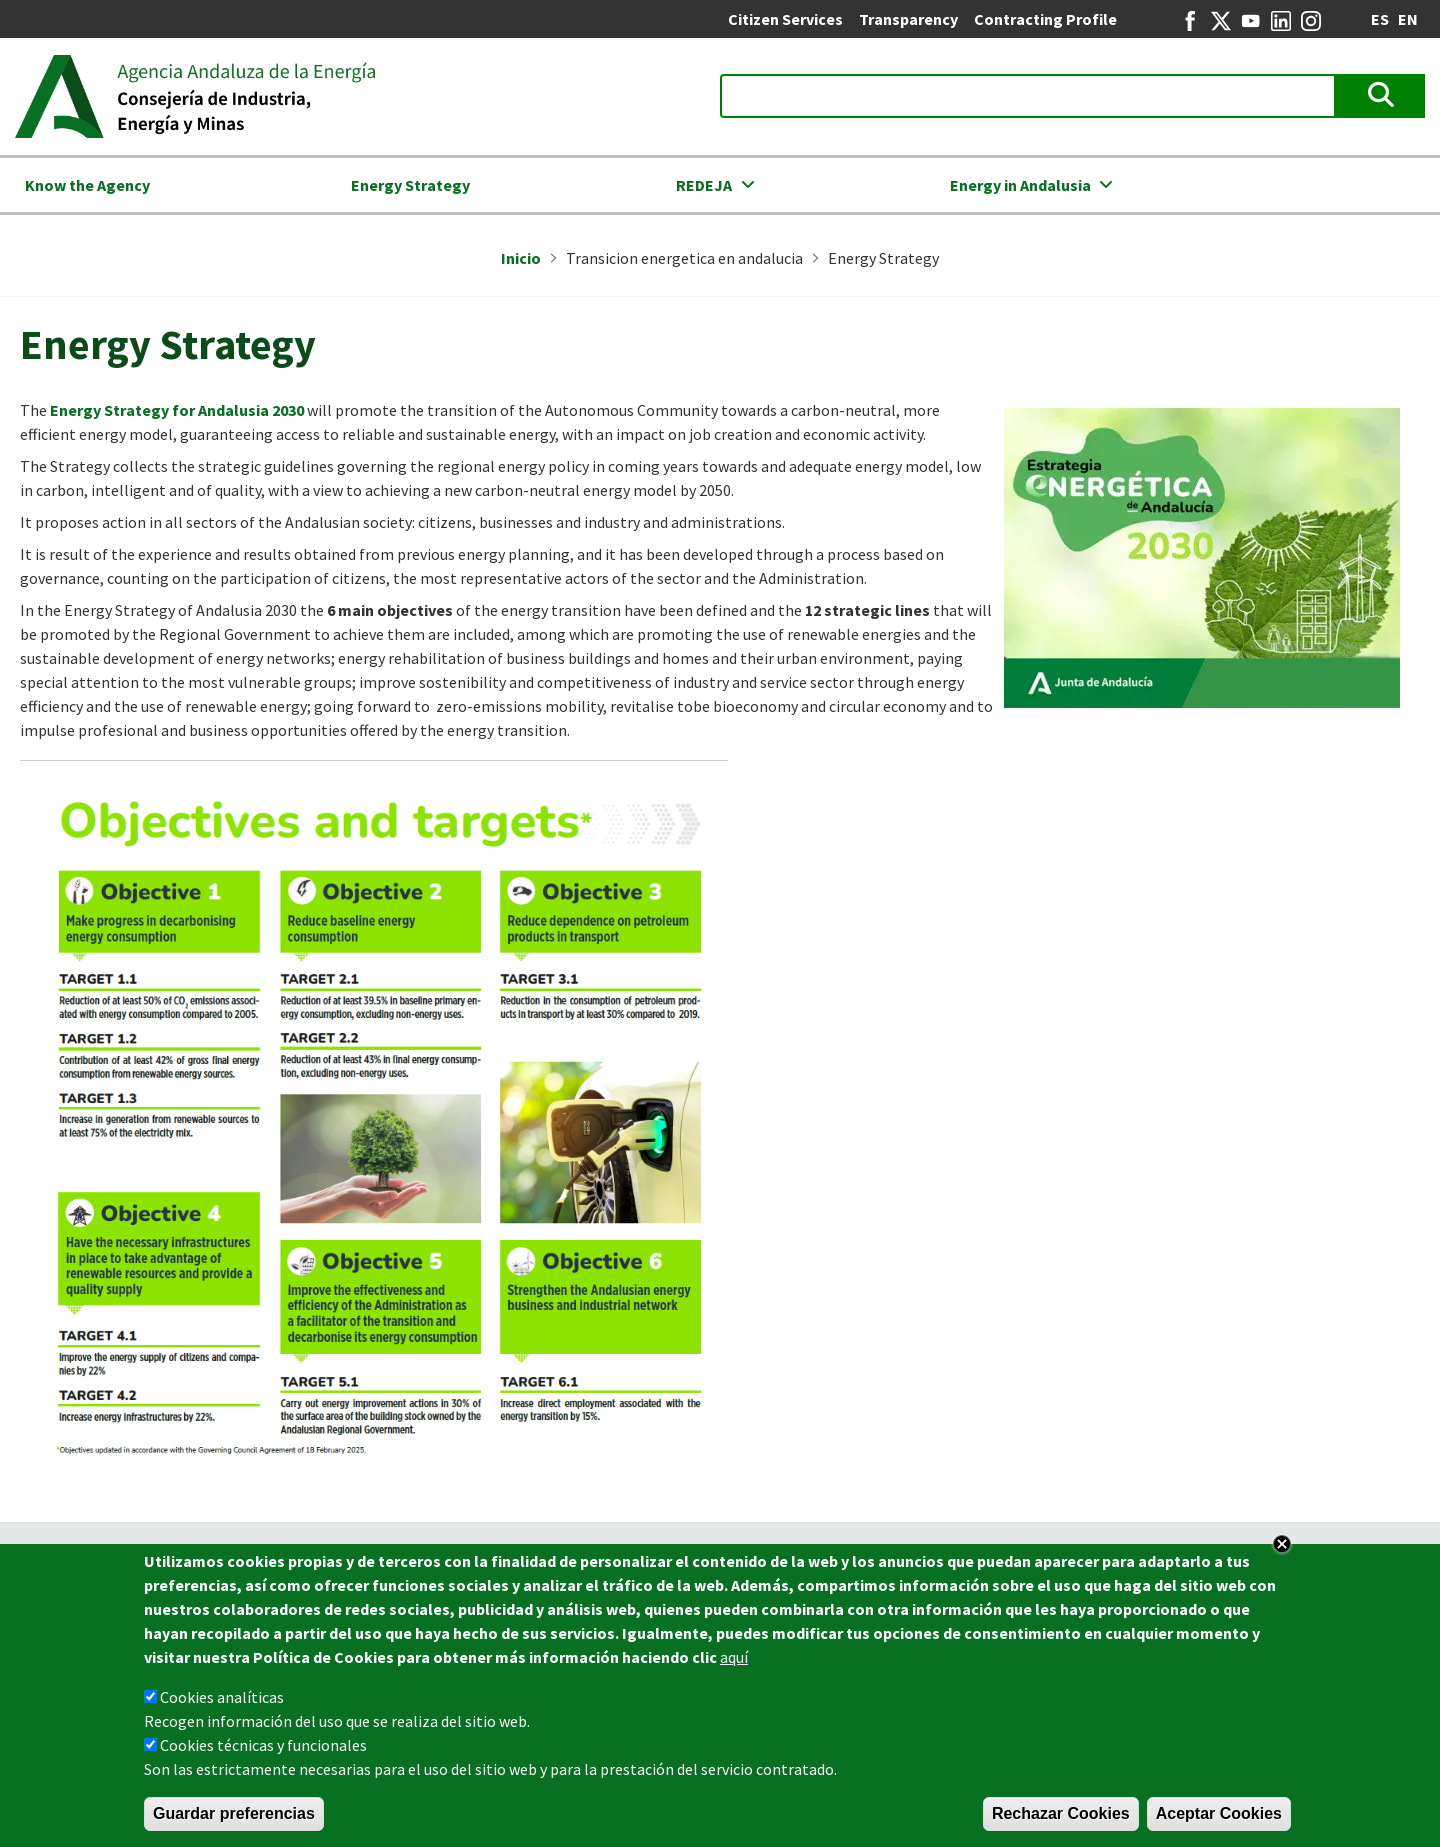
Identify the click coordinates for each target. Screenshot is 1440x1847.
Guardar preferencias (234, 1819)
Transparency (908, 19)
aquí (734, 1663)
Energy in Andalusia (1020, 185)
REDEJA (704, 185)
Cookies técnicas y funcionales (263, 1751)
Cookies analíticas (222, 1703)
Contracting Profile (1045, 19)
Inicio (521, 258)
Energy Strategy (410, 185)
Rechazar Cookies (1061, 1819)
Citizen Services (785, 19)
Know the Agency (87, 185)
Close (1282, 1550)
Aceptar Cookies (1219, 1819)
